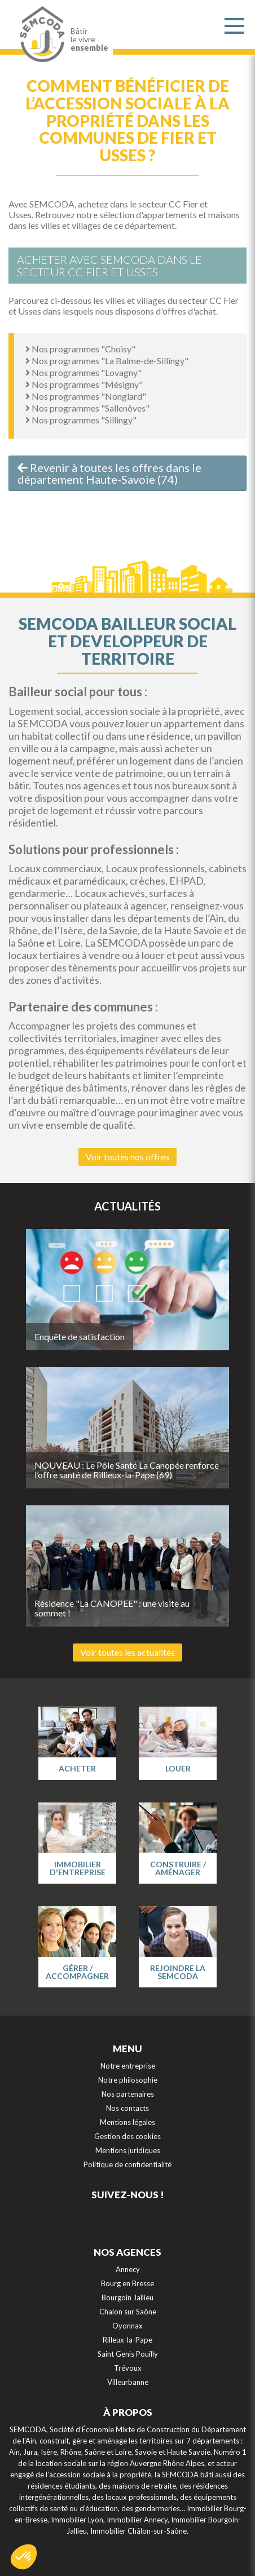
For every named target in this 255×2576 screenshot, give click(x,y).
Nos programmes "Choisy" (80, 348)
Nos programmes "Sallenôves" (87, 408)
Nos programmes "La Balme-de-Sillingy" (106, 360)
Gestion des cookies (127, 2136)
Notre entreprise (127, 2065)
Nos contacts (127, 2108)
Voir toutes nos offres (127, 1156)
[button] (23, 2556)
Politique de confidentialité (127, 2164)
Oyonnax (127, 2325)
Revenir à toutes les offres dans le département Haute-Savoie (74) (109, 473)
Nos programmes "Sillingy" (81, 419)
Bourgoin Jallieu (127, 2297)
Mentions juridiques (127, 2150)
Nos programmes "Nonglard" (85, 396)
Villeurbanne (127, 2382)
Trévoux (128, 2367)
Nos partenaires (128, 2093)
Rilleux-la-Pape (127, 2339)
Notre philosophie (127, 2079)
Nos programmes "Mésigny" (84, 384)
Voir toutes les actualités (127, 1652)
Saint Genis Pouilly (128, 2353)
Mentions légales (127, 2122)
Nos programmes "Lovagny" (83, 372)
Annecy (128, 2269)
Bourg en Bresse (127, 2283)
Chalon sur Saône (127, 2311)
